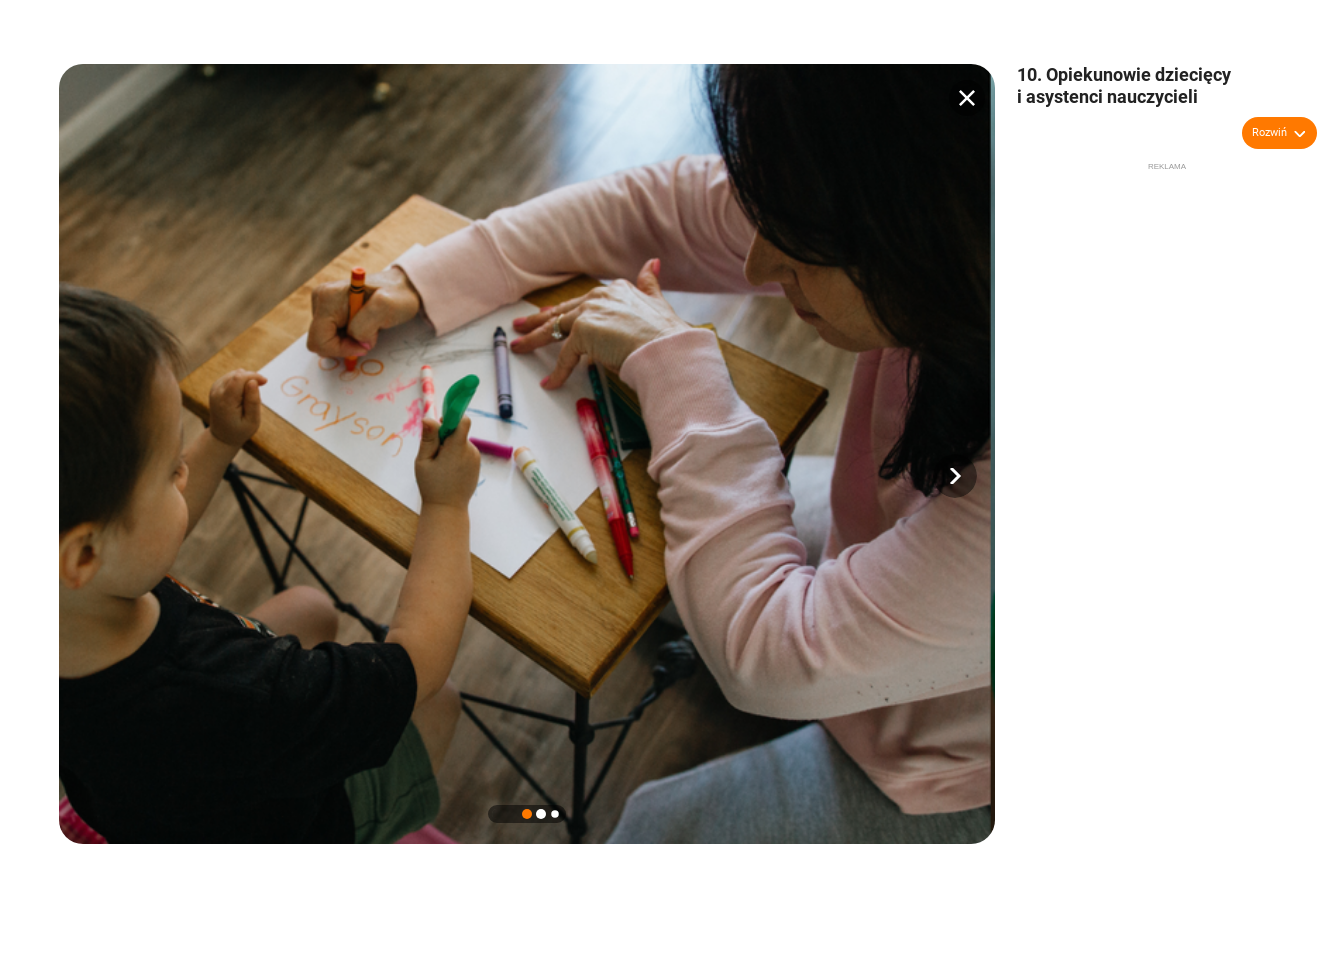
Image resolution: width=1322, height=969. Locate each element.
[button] (955, 476)
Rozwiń (1269, 132)
